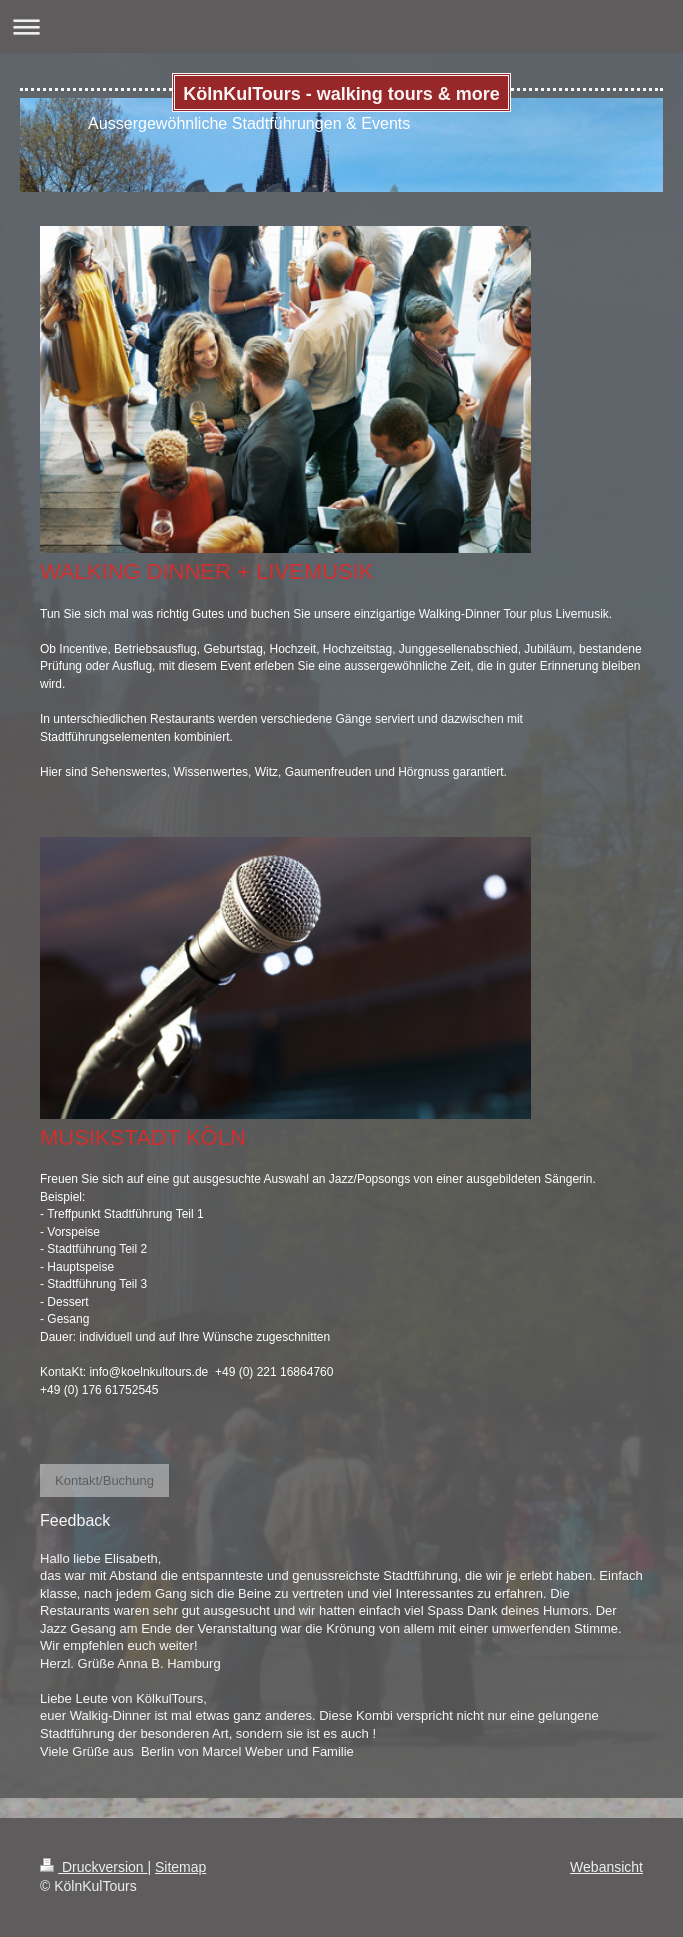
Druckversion (93, 1867)
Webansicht (606, 1867)
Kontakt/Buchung (104, 1480)
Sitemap (180, 1867)
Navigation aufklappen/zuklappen (341, 26)
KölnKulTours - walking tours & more (341, 94)
